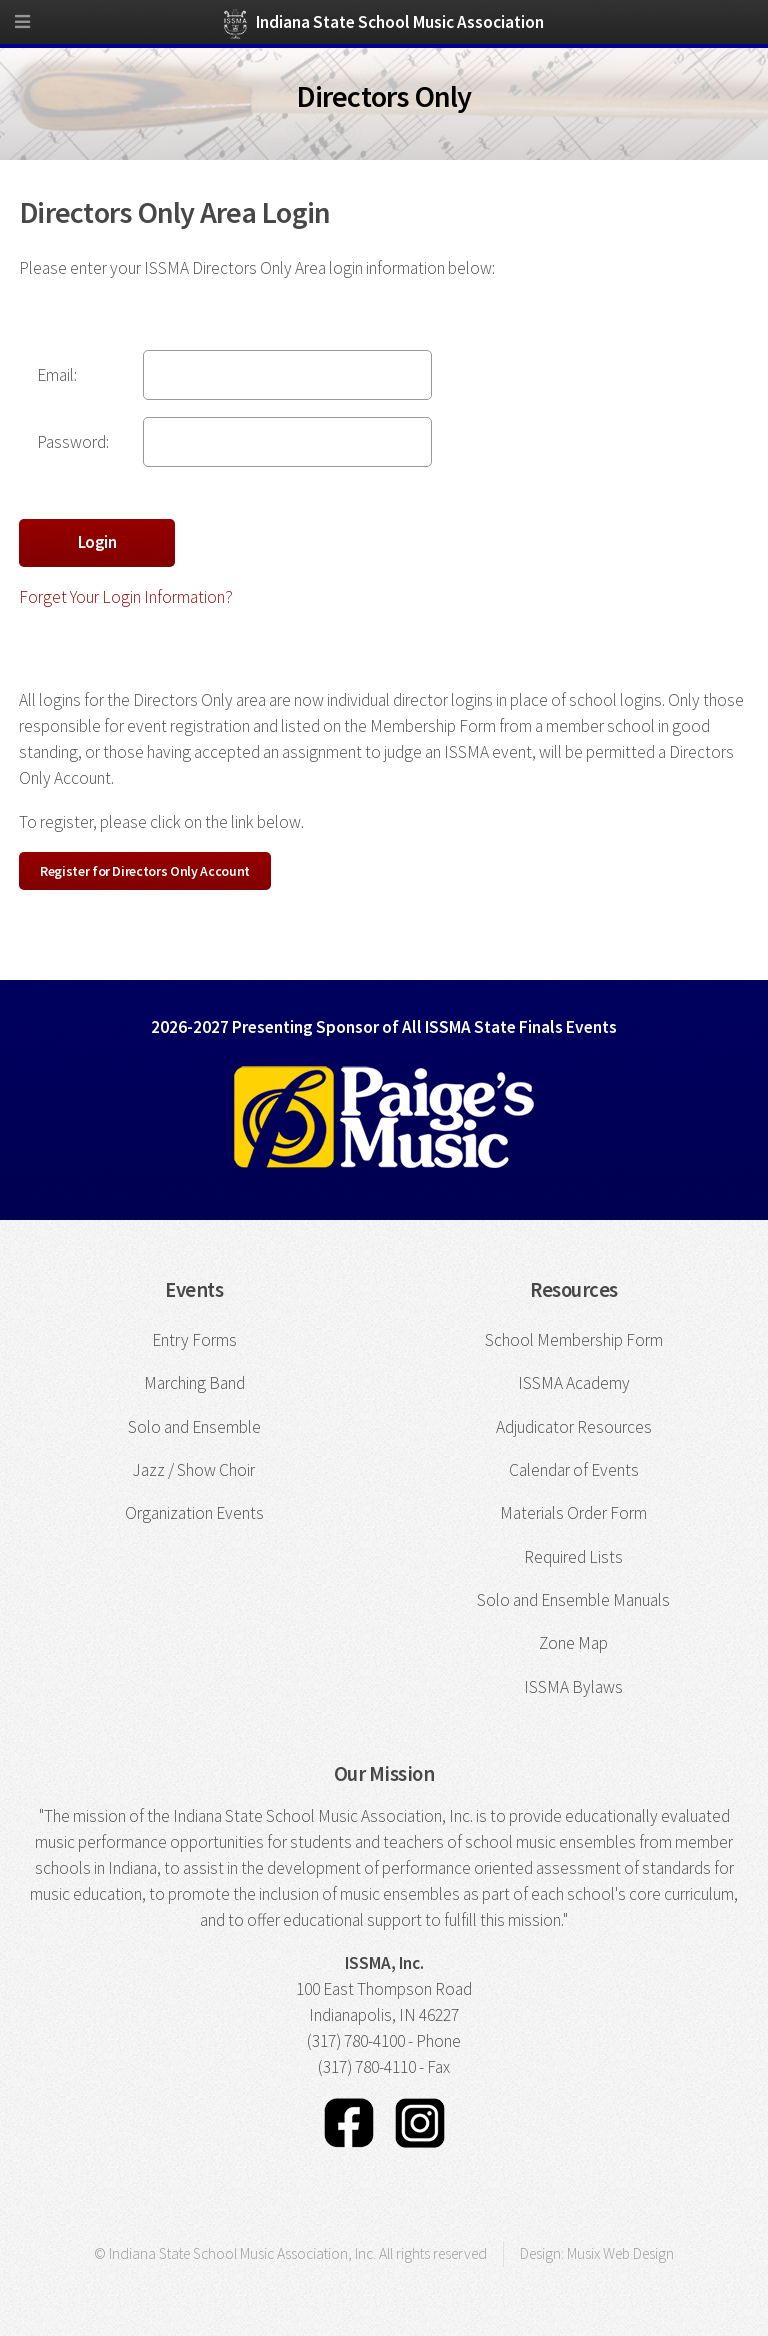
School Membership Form (574, 1340)
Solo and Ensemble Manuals (573, 1600)
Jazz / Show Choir (194, 1470)
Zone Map (573, 1643)
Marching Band (194, 1383)
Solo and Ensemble (194, 1427)
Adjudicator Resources (574, 1427)
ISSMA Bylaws (573, 1687)
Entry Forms (194, 1340)
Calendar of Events (574, 1470)
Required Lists (573, 1557)
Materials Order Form (573, 1513)
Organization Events (194, 1513)
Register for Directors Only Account (145, 871)
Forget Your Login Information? (126, 597)
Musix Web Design (620, 2253)
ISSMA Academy (574, 1383)
